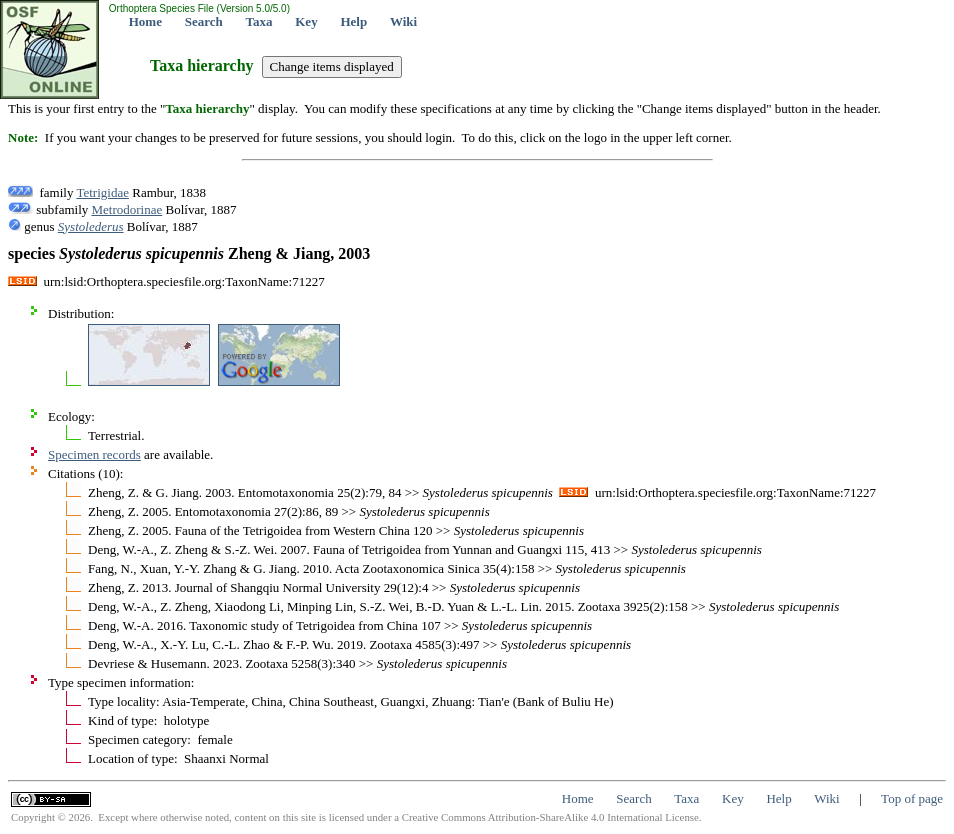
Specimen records (94, 454)
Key (306, 21)
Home (145, 21)
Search (204, 21)
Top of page (912, 798)
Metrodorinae (127, 209)
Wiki (403, 21)
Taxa (259, 21)
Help (353, 21)
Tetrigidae (102, 192)
